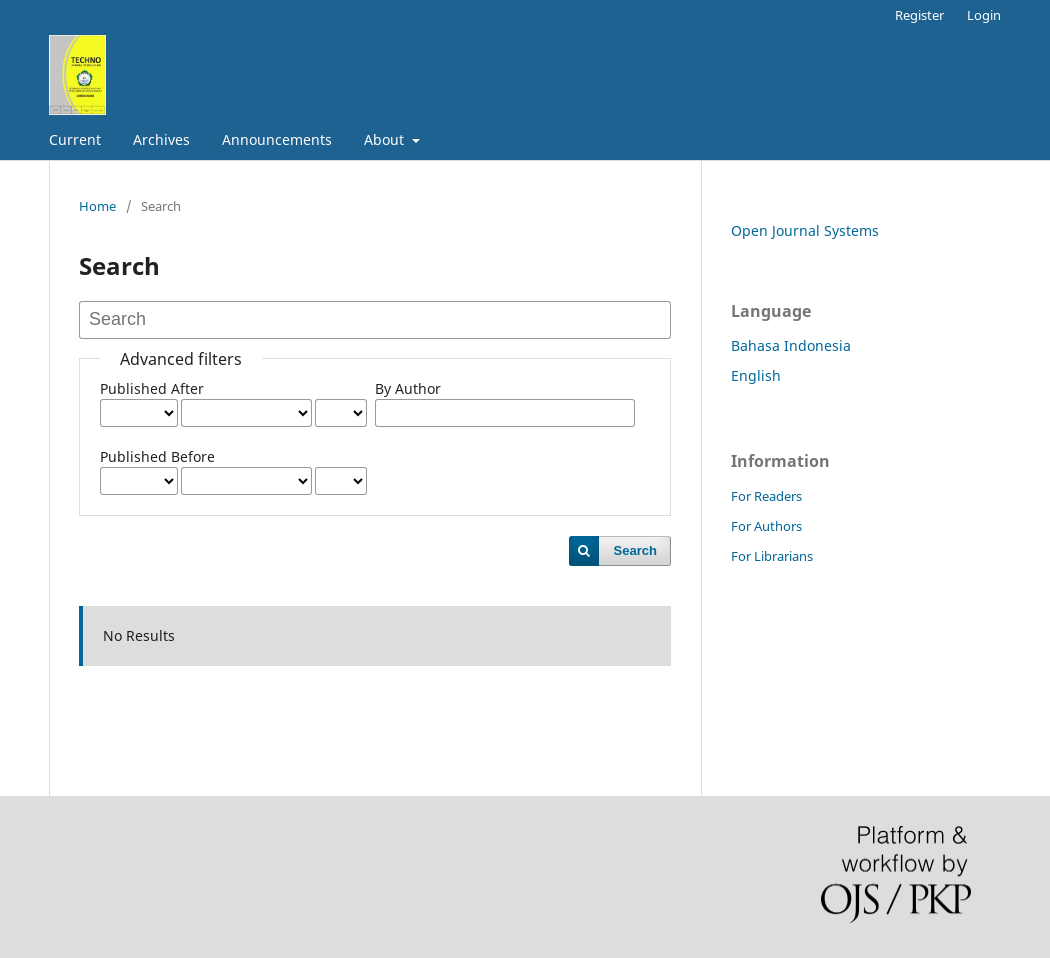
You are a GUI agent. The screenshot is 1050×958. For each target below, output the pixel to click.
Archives (161, 139)
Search (635, 550)
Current (75, 139)
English (756, 375)
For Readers (766, 496)
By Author (408, 388)
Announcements (277, 139)
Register (919, 15)
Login (984, 15)
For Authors (766, 526)
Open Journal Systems (805, 230)
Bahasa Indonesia (791, 345)
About (386, 139)
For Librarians (772, 556)
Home (97, 206)
